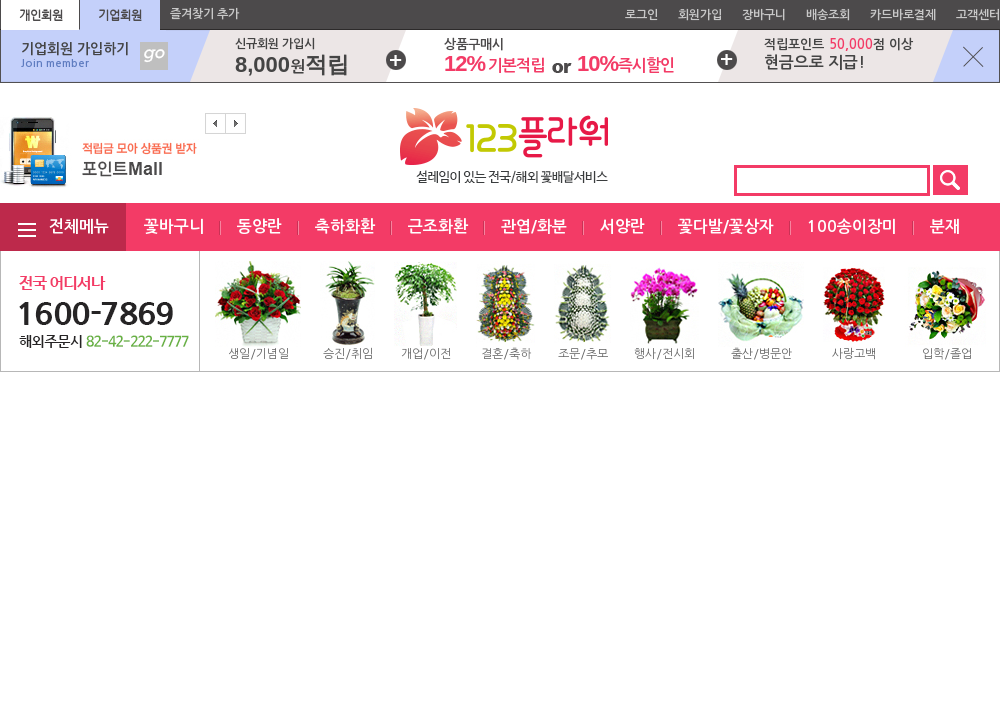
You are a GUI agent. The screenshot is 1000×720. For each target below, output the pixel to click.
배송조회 (828, 15)
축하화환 (345, 226)
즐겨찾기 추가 (204, 14)
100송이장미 (852, 226)
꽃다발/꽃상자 (726, 226)
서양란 (622, 226)
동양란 (259, 226)
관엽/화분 (534, 226)
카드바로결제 (903, 15)
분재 (945, 226)
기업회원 (120, 15)
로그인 (641, 15)
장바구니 (764, 15)
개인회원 (41, 15)
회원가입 (700, 15)
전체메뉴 (79, 226)
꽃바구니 (174, 226)
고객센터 (978, 15)
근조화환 (438, 226)
